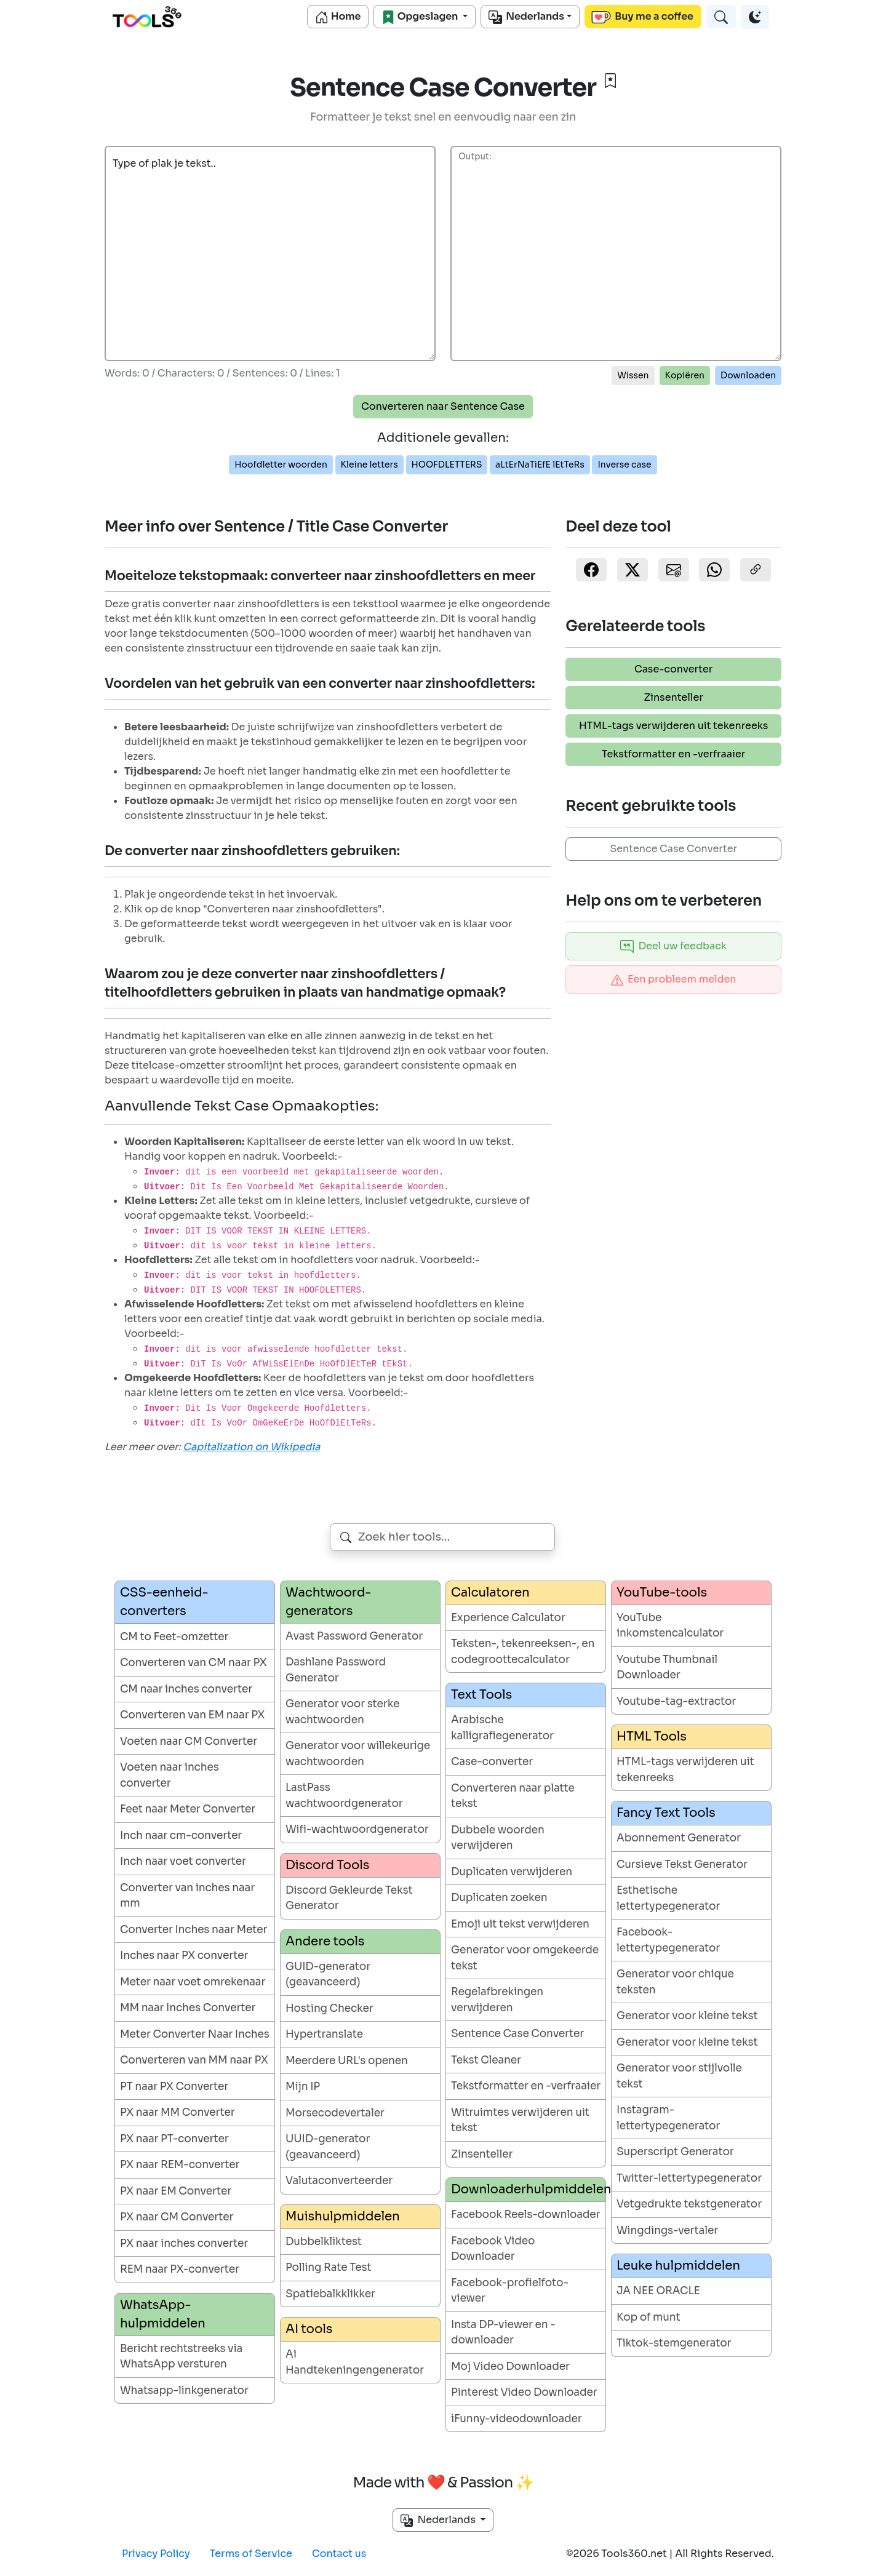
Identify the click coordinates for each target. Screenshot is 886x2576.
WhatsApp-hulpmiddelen (163, 2314)
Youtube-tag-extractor (676, 1701)
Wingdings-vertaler (667, 2230)
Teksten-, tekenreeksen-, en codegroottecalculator (522, 1651)
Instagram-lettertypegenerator (668, 2117)
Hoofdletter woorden (280, 464)
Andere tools (324, 1941)
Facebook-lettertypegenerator (668, 1940)
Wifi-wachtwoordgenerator (357, 1829)
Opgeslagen (420, 17)
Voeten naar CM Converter (188, 1741)
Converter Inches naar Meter (193, 1929)
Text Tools (481, 1694)
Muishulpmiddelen (342, 2216)
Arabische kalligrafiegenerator (502, 1727)
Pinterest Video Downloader (524, 2392)
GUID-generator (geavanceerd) (327, 1974)
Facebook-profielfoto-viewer (510, 2290)
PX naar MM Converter (177, 2112)
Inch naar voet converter (183, 1861)
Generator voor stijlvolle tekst (679, 2076)
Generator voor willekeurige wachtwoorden (357, 1753)
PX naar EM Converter (175, 2191)
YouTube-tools (662, 1592)
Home (338, 17)
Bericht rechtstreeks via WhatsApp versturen (181, 2356)
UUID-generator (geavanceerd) (327, 2146)
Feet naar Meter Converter (187, 1809)
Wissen (633, 375)
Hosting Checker (329, 2008)
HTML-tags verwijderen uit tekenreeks (673, 725)
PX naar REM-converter (179, 2164)
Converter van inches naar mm (187, 1895)
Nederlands (526, 17)
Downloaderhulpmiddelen (528, 2189)
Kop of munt (648, 2317)
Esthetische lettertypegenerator (668, 1898)
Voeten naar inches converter (169, 1775)
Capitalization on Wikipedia (251, 1446)
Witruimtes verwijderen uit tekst (520, 2120)
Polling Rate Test (328, 2267)
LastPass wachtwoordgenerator (344, 1795)
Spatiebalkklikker (330, 2293)
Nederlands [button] (439, 2520)
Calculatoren (490, 1592)
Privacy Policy (156, 2553)
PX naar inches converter (184, 2243)
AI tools (308, 2329)
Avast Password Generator (354, 1636)
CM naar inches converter (186, 1689)
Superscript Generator (675, 2151)
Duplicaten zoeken (499, 1897)
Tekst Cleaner (486, 2060)
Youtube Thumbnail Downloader (667, 1667)
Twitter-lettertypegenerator (689, 2178)
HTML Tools (652, 1736)
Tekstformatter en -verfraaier (673, 754)
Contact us (339, 2553)
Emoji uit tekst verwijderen (520, 1924)
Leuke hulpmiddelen (678, 2265)
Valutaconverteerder (339, 2180)
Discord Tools (327, 1865)
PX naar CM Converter (176, 2217)
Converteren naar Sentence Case (443, 406)
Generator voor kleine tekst (687, 2015)
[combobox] (443, 1537)
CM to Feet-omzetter (174, 1636)
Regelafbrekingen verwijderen (497, 1999)
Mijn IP (302, 2086)
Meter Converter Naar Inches (194, 2034)
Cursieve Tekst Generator (682, 1864)
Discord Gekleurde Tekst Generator (349, 1898)
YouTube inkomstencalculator (670, 1625)
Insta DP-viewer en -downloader (503, 2332)
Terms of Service (251, 2553)
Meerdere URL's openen (346, 2060)
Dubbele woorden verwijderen (498, 1838)
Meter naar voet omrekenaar (192, 1982)
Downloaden (748, 375)
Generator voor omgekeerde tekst (525, 1958)
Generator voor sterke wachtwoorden (342, 1711)
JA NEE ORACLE (658, 2290)
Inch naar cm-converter (181, 1835)
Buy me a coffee (642, 16)
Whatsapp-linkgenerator (184, 2390)
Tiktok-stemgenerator (674, 2343)
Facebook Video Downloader (493, 2249)
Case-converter (673, 669)
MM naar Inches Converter (187, 2007)
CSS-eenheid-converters (164, 1602)
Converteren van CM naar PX (193, 1662)
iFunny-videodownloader (516, 2418)
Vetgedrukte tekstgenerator (689, 2204)
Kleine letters (369, 464)
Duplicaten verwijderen (511, 1871)
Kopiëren (685, 375)
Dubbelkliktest (323, 2241)
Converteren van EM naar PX (192, 1715)
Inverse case (624, 464)
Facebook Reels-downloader (525, 2214)
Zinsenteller (673, 697)
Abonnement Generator (679, 1838)
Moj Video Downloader (510, 2366)
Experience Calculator (508, 1617)
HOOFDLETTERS (447, 464)
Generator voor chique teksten (675, 1982)
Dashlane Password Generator (335, 1670)
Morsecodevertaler (335, 2113)
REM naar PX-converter (179, 2269)
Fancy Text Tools (666, 1812)
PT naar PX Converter (174, 2086)
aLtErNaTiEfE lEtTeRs (540, 464)
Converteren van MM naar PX (194, 2060)
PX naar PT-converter (174, 2138)
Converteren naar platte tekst (513, 1796)
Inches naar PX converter (184, 1955)
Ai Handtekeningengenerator (354, 2362)
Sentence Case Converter (673, 848)
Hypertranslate (324, 2034)
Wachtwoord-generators (328, 1602)
